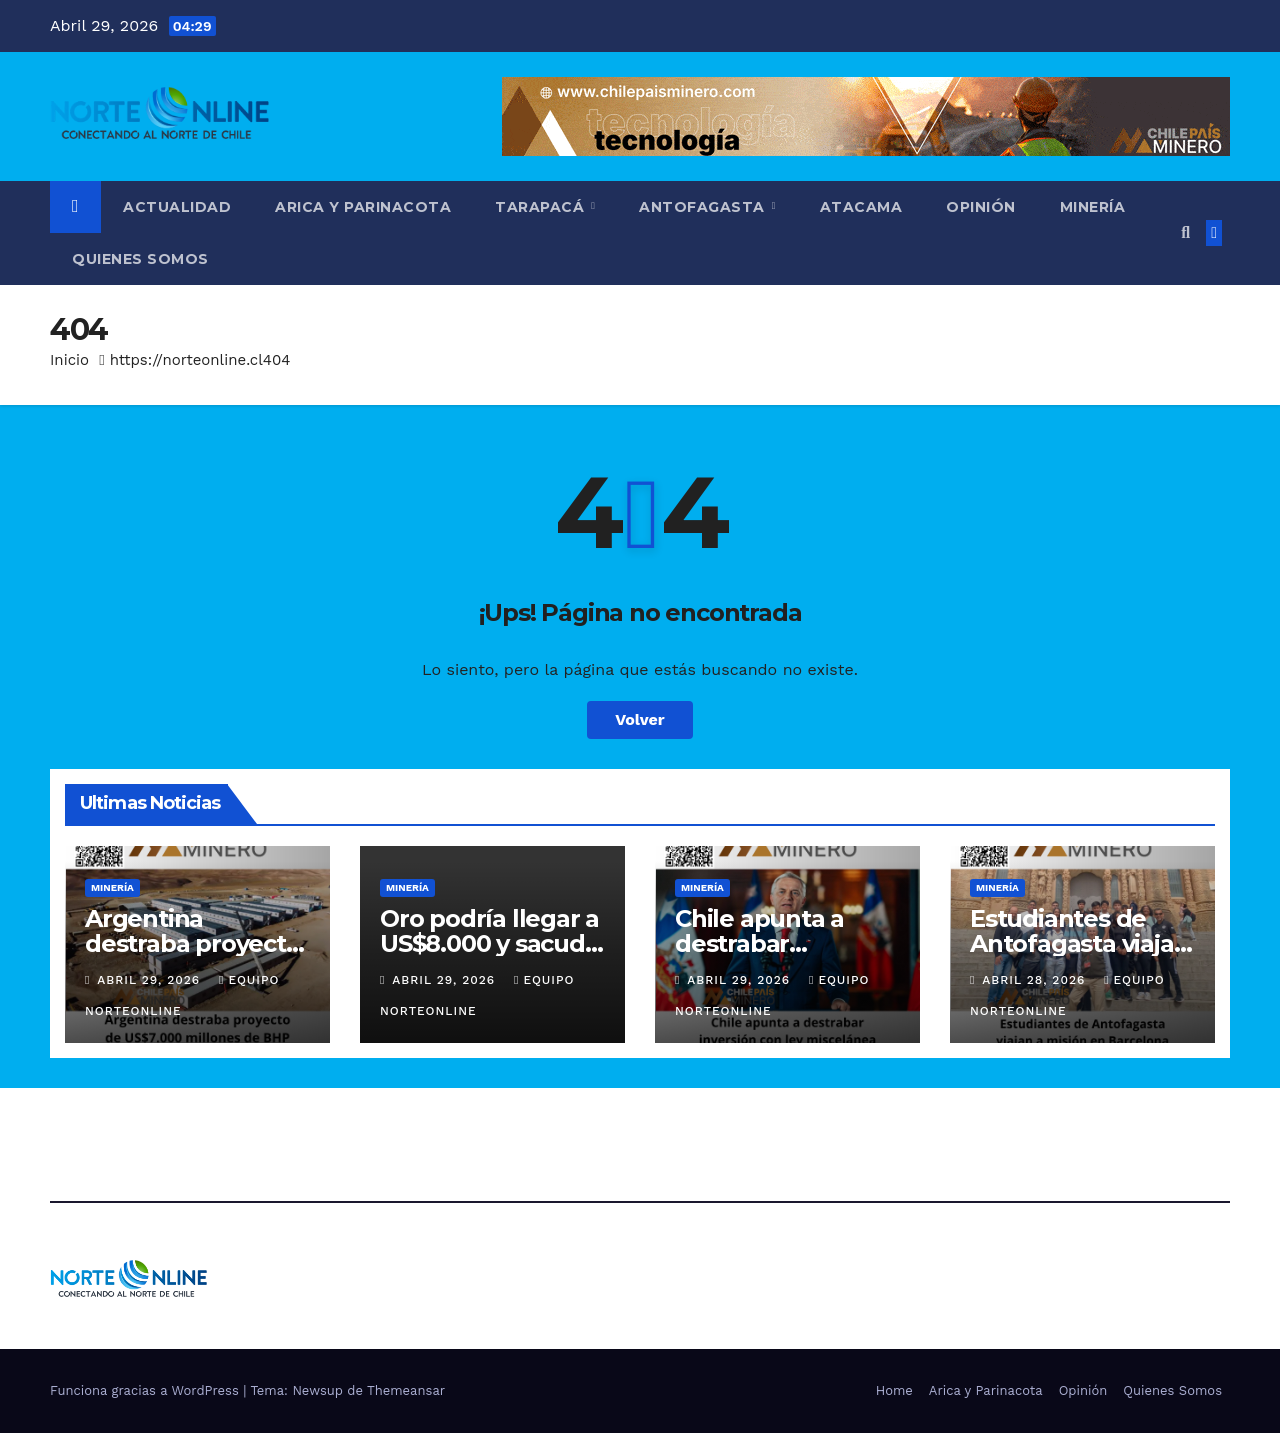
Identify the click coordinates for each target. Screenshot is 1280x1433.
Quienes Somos (140, 259)
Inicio (69, 360)
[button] (1185, 232)
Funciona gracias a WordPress (146, 1390)
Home (894, 1390)
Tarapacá (542, 207)
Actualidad (177, 207)
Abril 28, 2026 (1036, 980)
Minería (1093, 207)
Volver (640, 719)
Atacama (861, 207)
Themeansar (406, 1390)
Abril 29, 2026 (151, 980)
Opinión (981, 207)
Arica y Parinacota (363, 207)
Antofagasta (704, 207)
